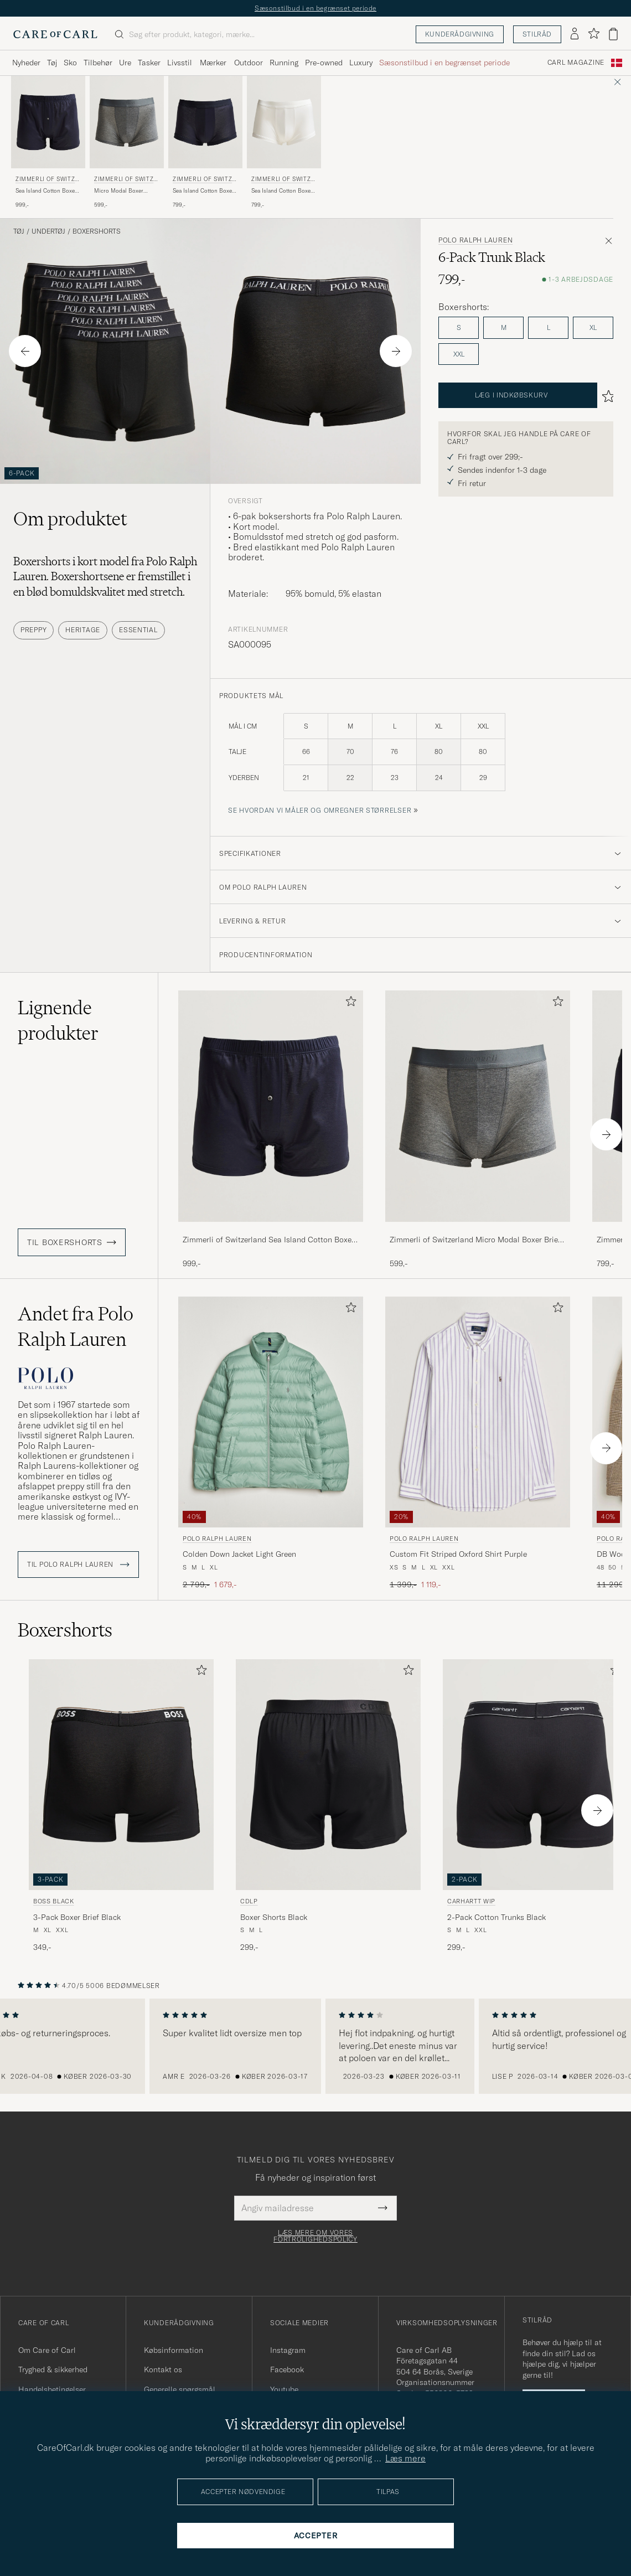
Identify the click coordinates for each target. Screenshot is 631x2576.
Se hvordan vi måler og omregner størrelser (319, 810)
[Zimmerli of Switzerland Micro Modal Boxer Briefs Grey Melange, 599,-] (126, 142)
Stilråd (537, 34)
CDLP (249, 1901)
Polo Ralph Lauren (475, 240)
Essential (138, 630)
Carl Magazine (575, 62)
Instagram (288, 2350)
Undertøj (48, 231)
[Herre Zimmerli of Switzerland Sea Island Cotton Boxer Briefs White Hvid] (284, 122)
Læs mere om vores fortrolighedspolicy (315, 2236)
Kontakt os (163, 2369)
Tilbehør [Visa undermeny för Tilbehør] (98, 63)
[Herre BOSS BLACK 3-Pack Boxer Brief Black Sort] (121, 1774)
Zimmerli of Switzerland (47, 180)
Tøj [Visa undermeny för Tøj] (52, 63)
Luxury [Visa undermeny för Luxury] (361, 63)
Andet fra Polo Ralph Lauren (75, 1326)
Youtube (284, 2389)
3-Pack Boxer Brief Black (77, 1917)
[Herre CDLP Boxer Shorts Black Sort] (328, 1774)
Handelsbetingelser (52, 2389)
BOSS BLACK (53, 1901)
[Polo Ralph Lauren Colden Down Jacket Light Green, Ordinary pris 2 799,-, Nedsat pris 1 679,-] (270, 1444)
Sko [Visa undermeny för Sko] (70, 63)
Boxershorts (97, 231)
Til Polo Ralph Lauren (78, 1564)
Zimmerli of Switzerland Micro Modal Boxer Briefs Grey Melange (477, 1240)
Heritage (82, 630)
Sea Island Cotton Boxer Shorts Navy (46, 191)
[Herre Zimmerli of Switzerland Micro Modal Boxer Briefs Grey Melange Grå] (127, 122)
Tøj (18, 231)
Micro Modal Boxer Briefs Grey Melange (119, 191)
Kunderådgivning (459, 34)
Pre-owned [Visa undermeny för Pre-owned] (324, 63)
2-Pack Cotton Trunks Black (496, 1917)
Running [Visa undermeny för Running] (284, 63)
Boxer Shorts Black (273, 1917)
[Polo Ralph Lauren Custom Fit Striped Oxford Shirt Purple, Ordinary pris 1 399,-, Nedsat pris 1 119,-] (477, 1444)
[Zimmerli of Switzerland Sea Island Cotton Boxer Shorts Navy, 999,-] (48, 142)
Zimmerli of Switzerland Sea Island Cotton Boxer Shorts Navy (268, 1240)
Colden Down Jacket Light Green (239, 1554)
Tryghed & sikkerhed (52, 2369)
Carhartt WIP (471, 1901)
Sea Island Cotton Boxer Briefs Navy (203, 191)
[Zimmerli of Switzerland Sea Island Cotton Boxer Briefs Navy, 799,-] (205, 142)
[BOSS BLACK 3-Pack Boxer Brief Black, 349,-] (121, 1806)
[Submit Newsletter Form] (382, 2207)
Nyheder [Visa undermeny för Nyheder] (26, 63)
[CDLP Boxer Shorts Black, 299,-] (328, 1806)
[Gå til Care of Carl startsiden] (55, 34)
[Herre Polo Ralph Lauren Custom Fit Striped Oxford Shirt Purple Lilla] (477, 1412)
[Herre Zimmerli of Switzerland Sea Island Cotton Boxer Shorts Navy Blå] (48, 122)
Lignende (58, 1020)
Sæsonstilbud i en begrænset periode (315, 8)
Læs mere (405, 2458)
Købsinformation (173, 2350)
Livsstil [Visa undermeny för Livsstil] (179, 63)
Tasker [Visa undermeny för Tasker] (149, 63)
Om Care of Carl (47, 2350)
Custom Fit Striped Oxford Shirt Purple (458, 1554)
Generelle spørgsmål (179, 2389)
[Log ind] (574, 34)
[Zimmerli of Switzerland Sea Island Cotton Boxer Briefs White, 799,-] (284, 142)
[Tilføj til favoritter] (349, 1003)
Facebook (287, 2369)
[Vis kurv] (613, 34)
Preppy (33, 630)
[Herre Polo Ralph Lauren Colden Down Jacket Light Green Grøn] (270, 1412)
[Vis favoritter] (593, 34)
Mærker (213, 63)
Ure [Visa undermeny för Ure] (125, 63)
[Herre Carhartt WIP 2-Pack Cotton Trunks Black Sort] (535, 1774)
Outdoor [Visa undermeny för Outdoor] (248, 63)
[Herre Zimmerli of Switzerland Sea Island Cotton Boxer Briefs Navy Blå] (205, 122)
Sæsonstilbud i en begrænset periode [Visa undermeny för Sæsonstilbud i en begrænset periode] (444, 63)
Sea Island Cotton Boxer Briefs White (282, 191)
